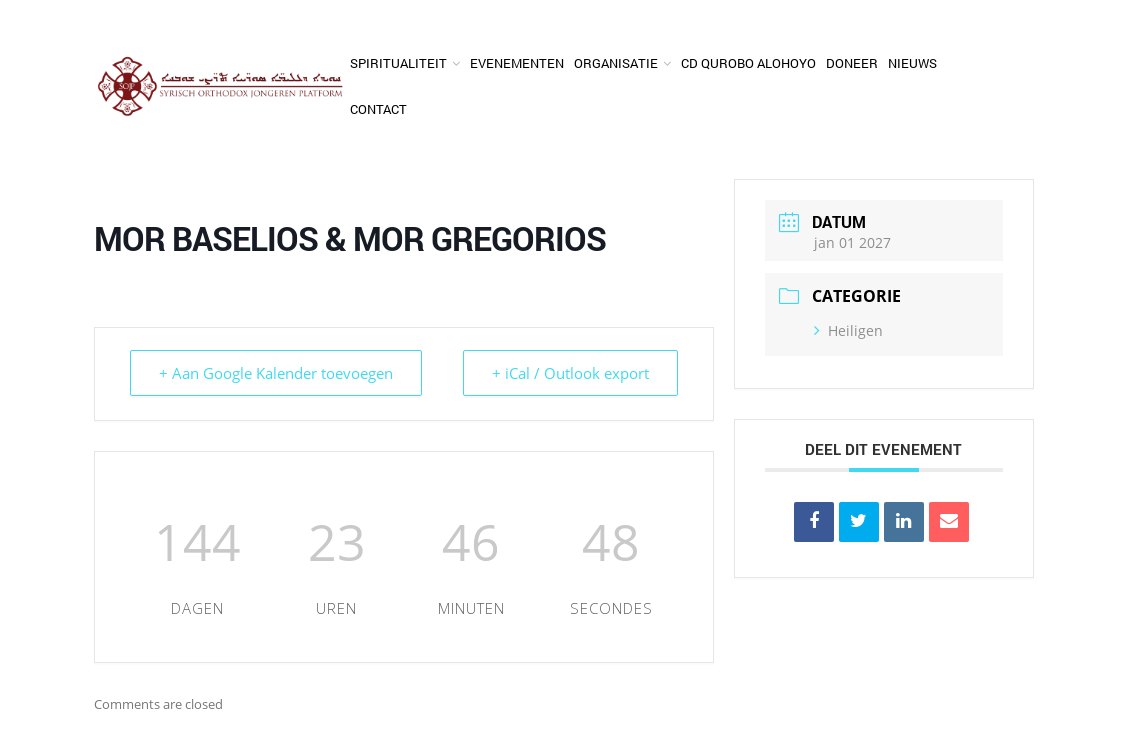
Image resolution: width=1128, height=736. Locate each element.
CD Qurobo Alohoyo (748, 63)
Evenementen (517, 63)
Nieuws (912, 63)
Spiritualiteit (398, 63)
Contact (378, 109)
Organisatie (616, 63)
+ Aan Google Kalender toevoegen (276, 373)
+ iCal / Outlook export (570, 373)
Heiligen (848, 330)
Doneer (852, 63)
